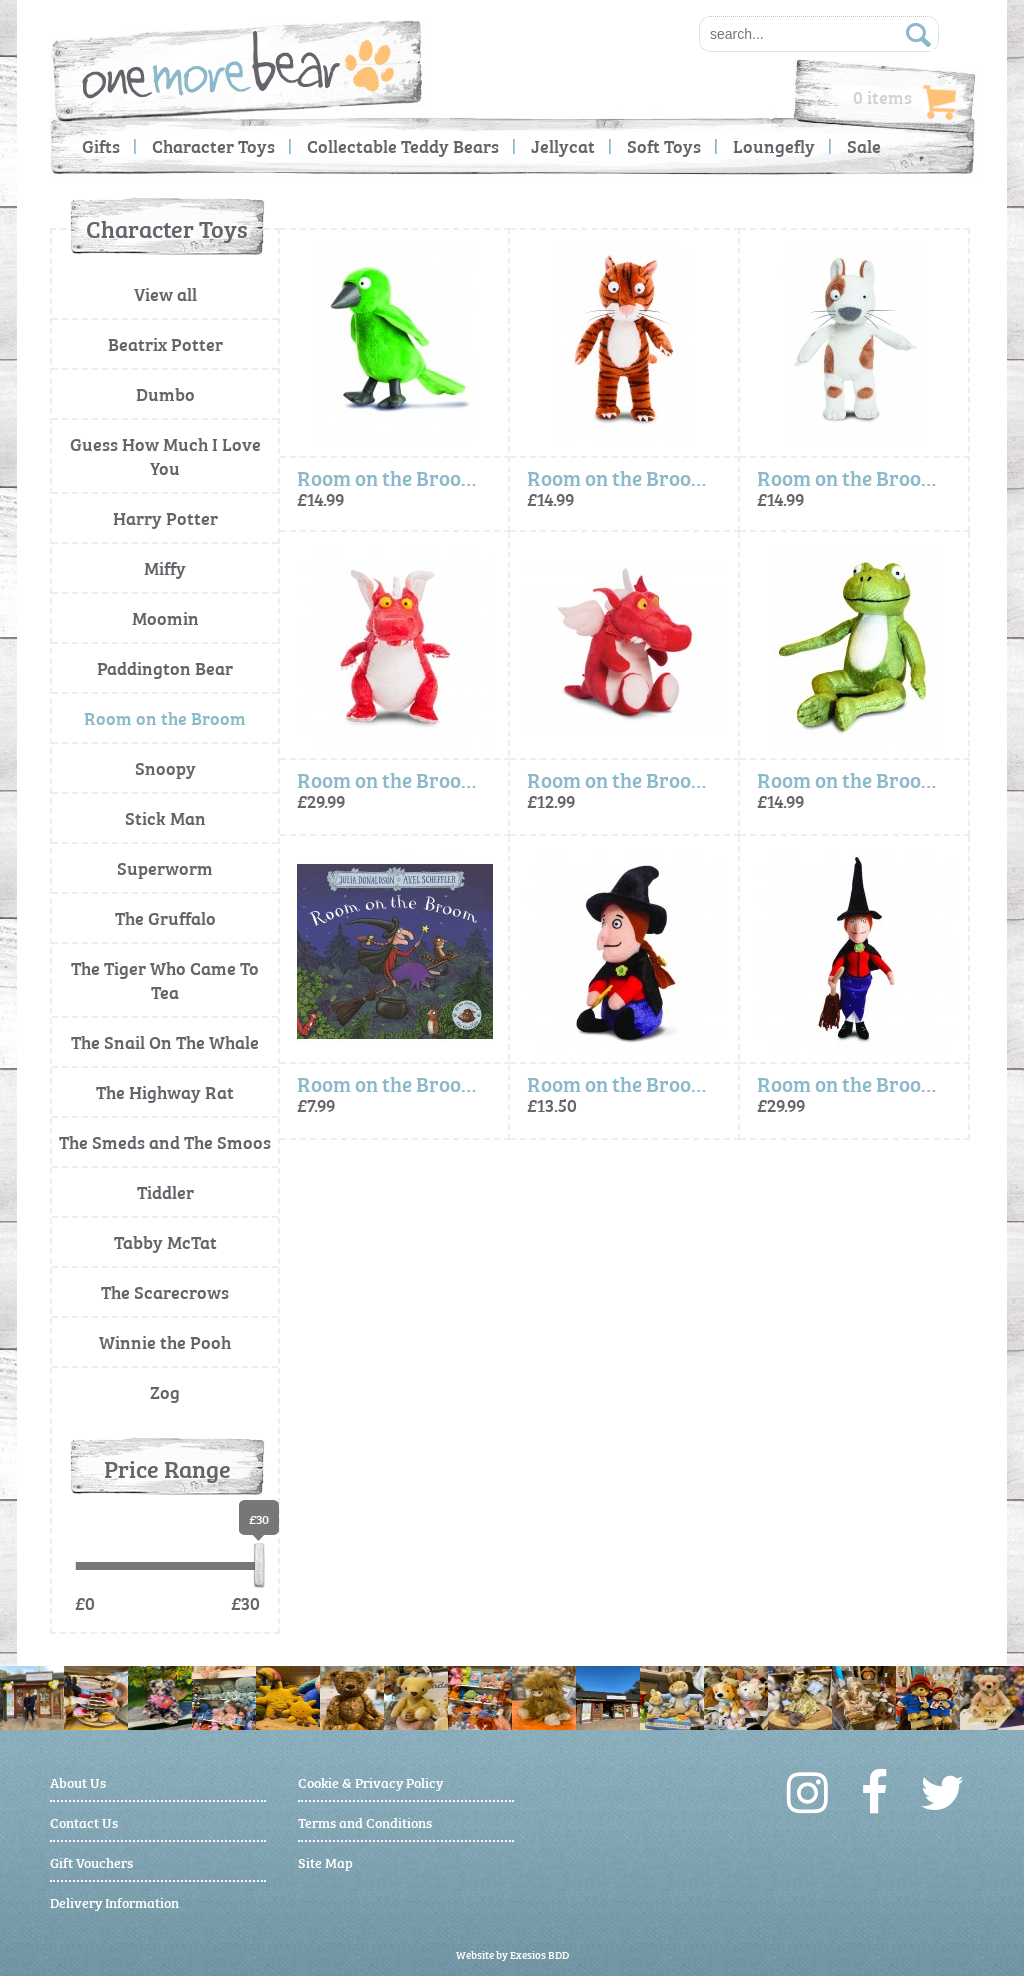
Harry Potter (165, 517)
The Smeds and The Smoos (165, 1141)
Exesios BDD (539, 1954)
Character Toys (213, 145)
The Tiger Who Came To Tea (165, 979)
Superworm (165, 867)
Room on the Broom (165, 717)
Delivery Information (114, 1901)
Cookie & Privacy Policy (370, 1781)
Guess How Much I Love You (165, 455)
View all (165, 293)
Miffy (165, 567)
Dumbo (165, 393)
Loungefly (774, 145)
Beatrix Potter (165, 343)
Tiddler (165, 1191)
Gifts (101, 145)
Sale (864, 145)
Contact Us (84, 1821)
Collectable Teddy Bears (403, 145)
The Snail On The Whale (165, 1041)
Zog (165, 1391)
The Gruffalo (165, 917)
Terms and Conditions (365, 1821)
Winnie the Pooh (165, 1341)
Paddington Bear (165, 667)
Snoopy (165, 767)
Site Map (325, 1861)
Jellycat (563, 145)
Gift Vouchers (91, 1861)
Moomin (165, 617)
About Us (78, 1781)
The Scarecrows (165, 1291)
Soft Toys (664, 145)
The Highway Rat (165, 1091)
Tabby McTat (165, 1241)
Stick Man (165, 817)
